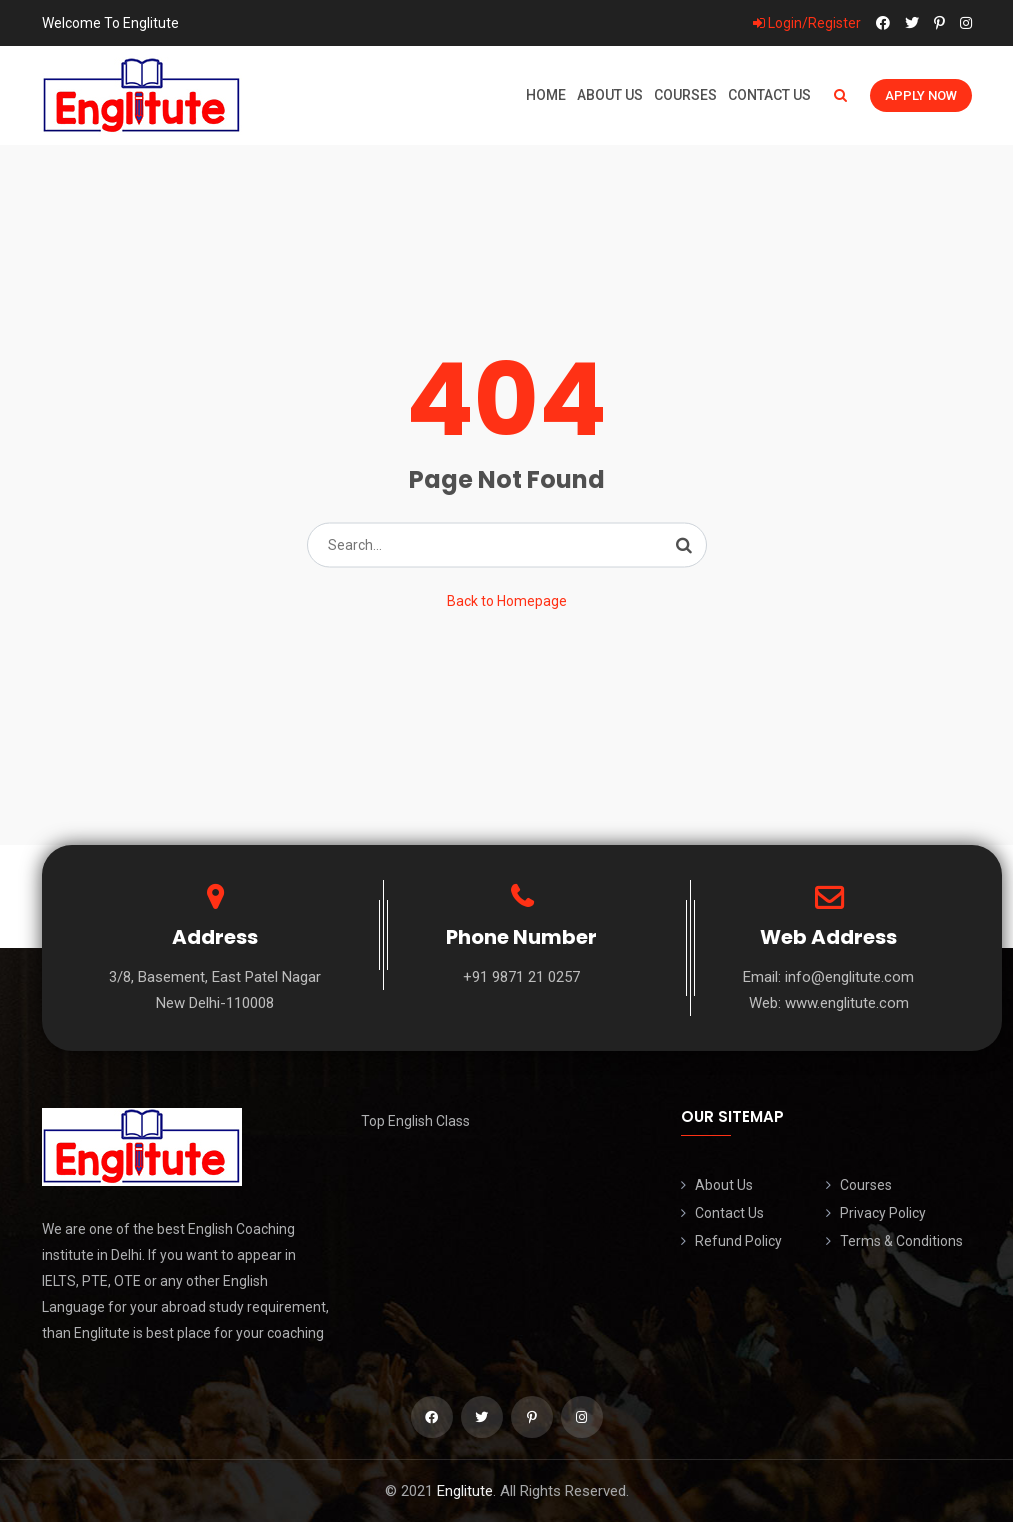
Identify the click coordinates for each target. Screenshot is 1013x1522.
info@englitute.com (849, 977)
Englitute (465, 1491)
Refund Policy (738, 1241)
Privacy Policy (883, 1213)
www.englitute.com (847, 1003)
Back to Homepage (507, 601)
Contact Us (769, 95)
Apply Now (921, 95)
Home (546, 95)
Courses (685, 95)
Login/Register (807, 23)
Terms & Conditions (901, 1241)
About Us (610, 95)
